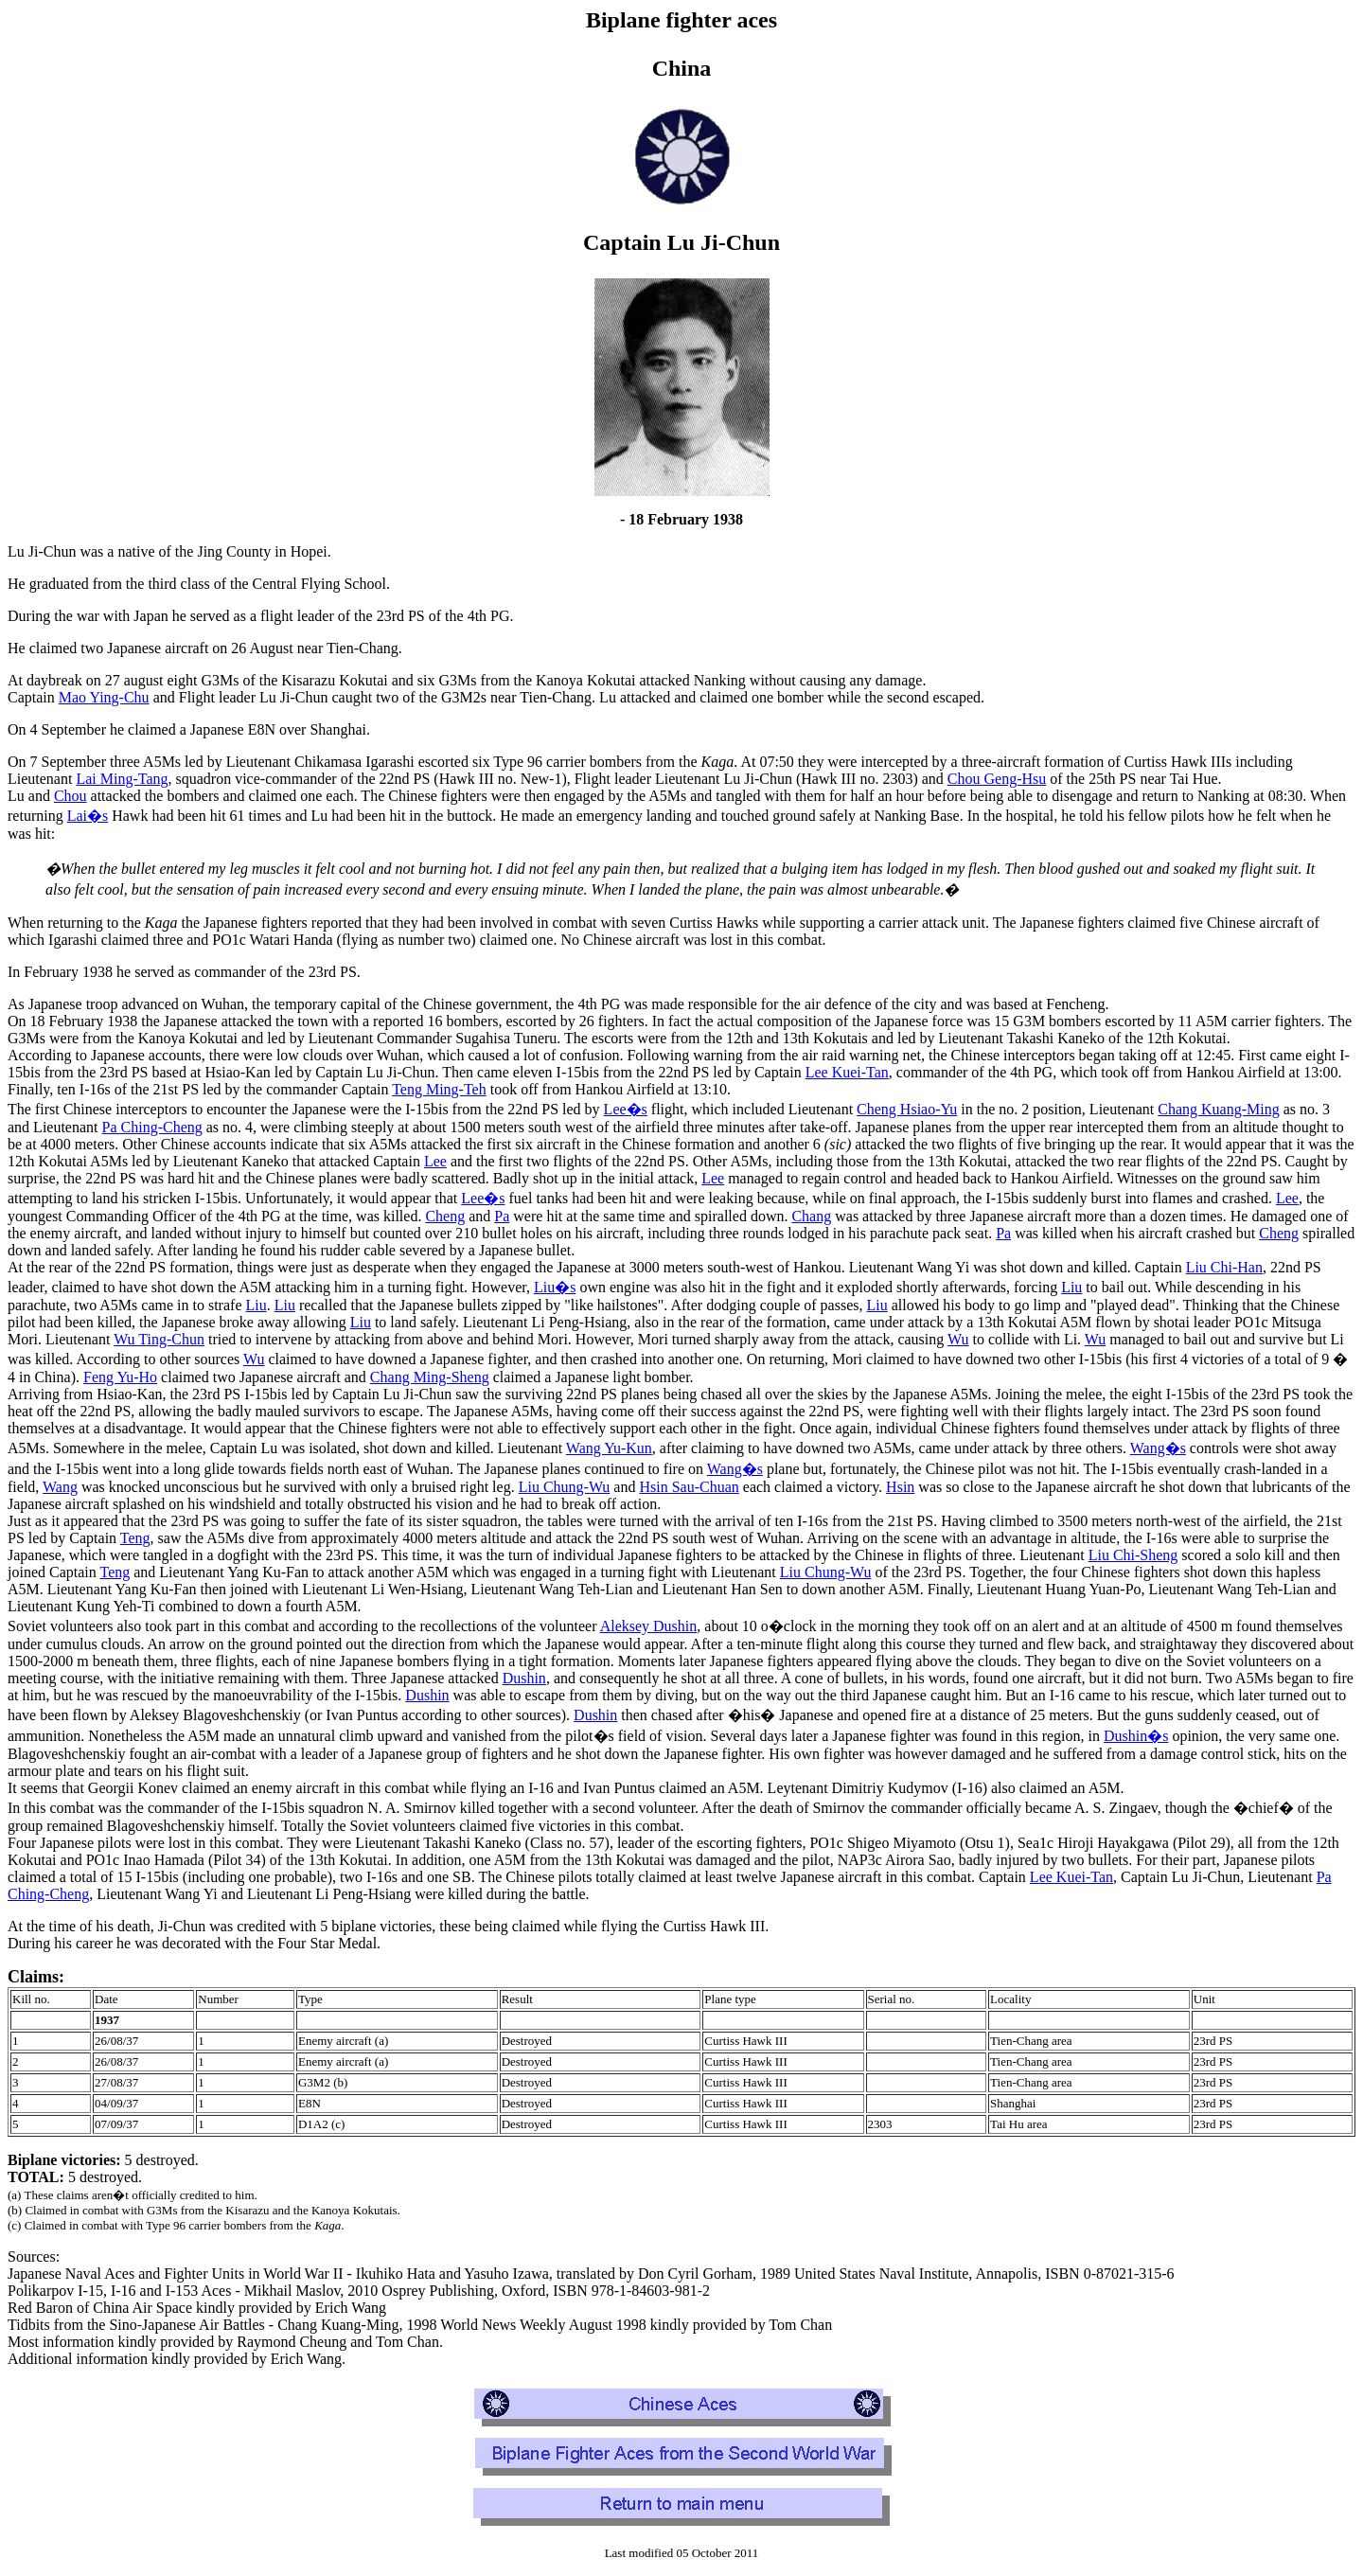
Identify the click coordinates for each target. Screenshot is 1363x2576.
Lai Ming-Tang (122, 779)
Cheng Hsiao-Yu (907, 1109)
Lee (435, 1161)
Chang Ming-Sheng (429, 1377)
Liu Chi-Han (1224, 1267)
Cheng (445, 1216)
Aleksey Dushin (649, 1626)
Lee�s (625, 1109)
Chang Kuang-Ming (1218, 1109)
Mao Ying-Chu (104, 697)
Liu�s (554, 1287)
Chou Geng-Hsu (996, 779)
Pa (501, 1216)
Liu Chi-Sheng (1133, 1555)
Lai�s (88, 816)
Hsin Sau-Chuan (688, 1487)
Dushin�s (1136, 1736)
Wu (957, 1339)
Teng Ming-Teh (439, 1089)
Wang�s (1158, 1448)
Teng (135, 1538)
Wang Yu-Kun (609, 1448)
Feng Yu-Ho (120, 1377)
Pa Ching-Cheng (152, 1127)
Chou (70, 796)
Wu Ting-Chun (159, 1339)
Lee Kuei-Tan (847, 1072)
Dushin (524, 1678)
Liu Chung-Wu (565, 1487)
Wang (60, 1487)
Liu (1071, 1287)
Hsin (900, 1487)
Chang (811, 1216)
